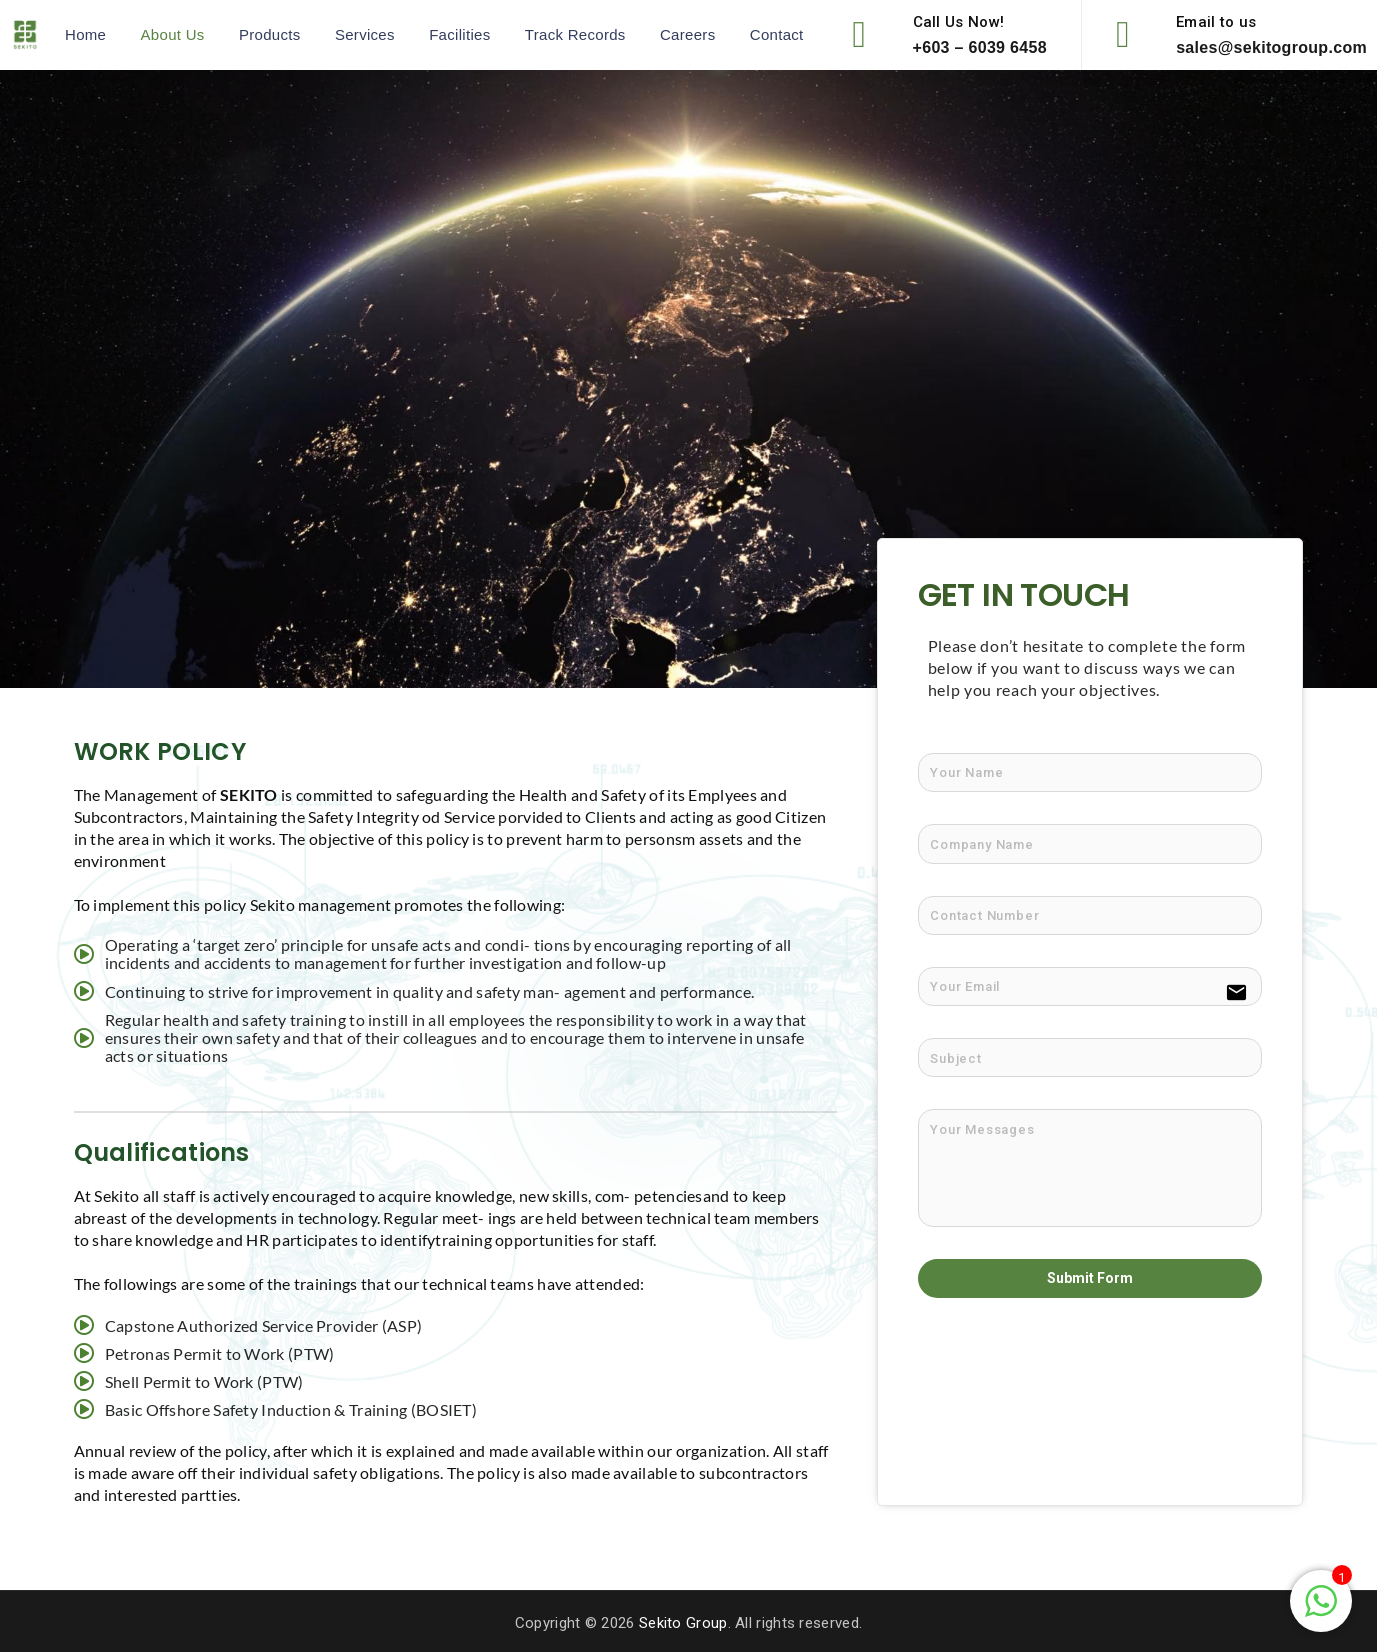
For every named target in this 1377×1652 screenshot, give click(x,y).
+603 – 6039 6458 (980, 47)
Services (365, 34)
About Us (173, 34)
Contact (777, 34)
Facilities (459, 34)
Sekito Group (683, 1623)
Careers (687, 34)
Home (85, 34)
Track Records (575, 34)
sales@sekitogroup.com (1271, 47)
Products (270, 34)
